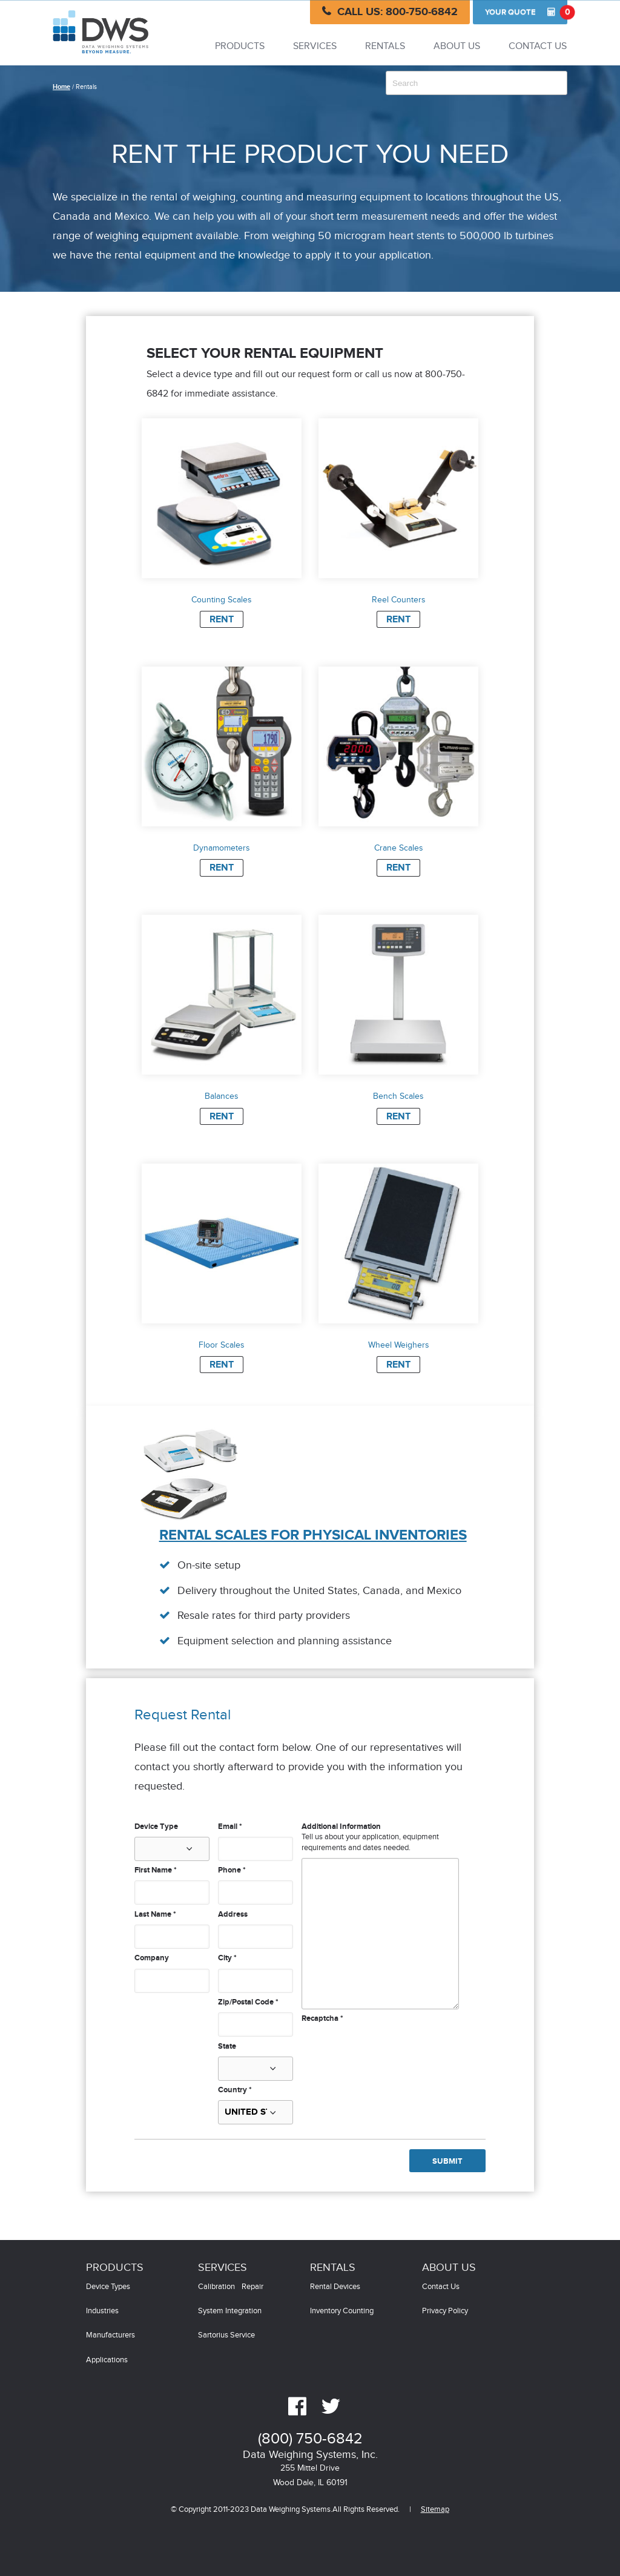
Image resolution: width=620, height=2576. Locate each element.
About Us (457, 46)
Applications (107, 2360)
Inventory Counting (342, 2311)
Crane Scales (398, 848)
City (227, 1958)
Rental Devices (335, 2286)
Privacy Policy (445, 2311)
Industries (102, 2311)
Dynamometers (221, 848)
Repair (252, 2286)
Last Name (155, 1914)
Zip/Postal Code (248, 2002)
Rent (221, 619)
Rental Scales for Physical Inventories (313, 1535)
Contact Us (538, 46)
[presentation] (394, 2048)
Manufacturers (110, 2335)
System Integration (230, 2311)
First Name (155, 1870)
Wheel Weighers (398, 1345)
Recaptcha (322, 2018)
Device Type (156, 1826)
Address (233, 1914)
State (227, 2046)
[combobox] (476, 83)
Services (315, 46)
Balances (222, 1096)
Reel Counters (399, 600)
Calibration (216, 2286)
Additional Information (341, 1826)
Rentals (385, 46)
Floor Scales (222, 1345)
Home (61, 87)
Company (151, 1958)
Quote (526, 12)
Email (230, 1826)
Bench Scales (398, 1096)
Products (240, 46)
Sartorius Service (226, 2335)
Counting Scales (221, 600)
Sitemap (435, 2509)
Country (235, 2090)
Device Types (108, 2286)
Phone (232, 1870)
